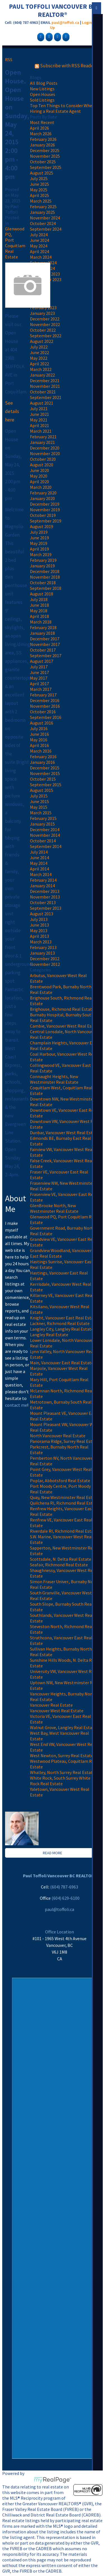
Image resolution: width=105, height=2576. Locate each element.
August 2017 (41, 661)
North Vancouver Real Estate (57, 1435)
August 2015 (41, 790)
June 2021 (39, 414)
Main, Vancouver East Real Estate (62, 1362)
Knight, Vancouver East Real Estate (64, 1318)
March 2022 (41, 369)
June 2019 (39, 537)
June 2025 (39, 184)
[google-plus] (48, 36)
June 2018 (39, 605)
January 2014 (42, 885)
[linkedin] (57, 36)
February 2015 (43, 818)
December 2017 (44, 638)
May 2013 (38, 930)
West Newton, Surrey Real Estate (61, 1755)
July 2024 (39, 234)
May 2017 (38, 678)
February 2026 (43, 139)
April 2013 (39, 936)
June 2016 (39, 734)
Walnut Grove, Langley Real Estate (63, 1727)
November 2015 (45, 773)
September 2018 (45, 588)
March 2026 (41, 133)
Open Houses (42, 94)
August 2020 (41, 464)
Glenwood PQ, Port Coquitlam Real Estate (15, 243)
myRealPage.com (52, 2480)
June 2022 (39, 352)
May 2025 (38, 189)
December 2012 (44, 958)
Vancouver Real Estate (51, 1705)
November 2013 (45, 897)
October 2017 (43, 650)
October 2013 (43, 902)
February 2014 (43, 880)
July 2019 (39, 532)
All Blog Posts (43, 83)
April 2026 (39, 128)
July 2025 (39, 178)
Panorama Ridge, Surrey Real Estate (64, 1441)
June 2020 (39, 470)
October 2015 (43, 779)
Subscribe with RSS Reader (65, 66)
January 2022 (42, 375)
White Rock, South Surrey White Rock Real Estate (60, 1780)
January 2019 (42, 566)
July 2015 (39, 796)
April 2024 (39, 251)
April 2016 (39, 745)
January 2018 (42, 633)
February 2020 (43, 493)
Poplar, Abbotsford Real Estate (60, 1480)
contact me (16, 1405)
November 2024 (45, 218)
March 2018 (41, 622)
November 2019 (45, 509)
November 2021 (45, 386)
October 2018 (43, 582)
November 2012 (45, 964)
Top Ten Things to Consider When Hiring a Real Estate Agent (62, 108)
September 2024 (45, 229)
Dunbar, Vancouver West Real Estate (64, 1132)
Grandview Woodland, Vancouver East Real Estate (61, 1253)
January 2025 (42, 212)
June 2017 (39, 672)
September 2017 (45, 655)
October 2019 (43, 515)
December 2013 (44, 891)
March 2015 (41, 812)
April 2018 (39, 616)
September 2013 (45, 908)
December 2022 (44, 319)
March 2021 (41, 431)
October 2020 (43, 459)
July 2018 (39, 599)
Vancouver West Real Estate (56, 1710)
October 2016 (43, 711)
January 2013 (42, 953)
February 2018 (43, 627)
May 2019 (38, 543)
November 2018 (45, 577)
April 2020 (39, 481)
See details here (12, 411)
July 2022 (39, 347)
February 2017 (43, 695)
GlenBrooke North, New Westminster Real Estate (54, 1208)
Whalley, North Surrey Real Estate (62, 1772)
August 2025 (41, 173)
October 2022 (43, 330)
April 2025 (39, 195)
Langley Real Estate (49, 1334)
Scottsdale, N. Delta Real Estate (60, 1559)
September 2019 (45, 521)
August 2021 (41, 403)
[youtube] (65, 36)
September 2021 (45, 397)
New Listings (42, 88)
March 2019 (41, 554)
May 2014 (38, 863)
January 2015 (42, 824)
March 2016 (41, 751)
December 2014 (44, 829)
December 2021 (44, 380)
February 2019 (43, 560)
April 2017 (39, 683)
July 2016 (39, 728)
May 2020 (38, 476)
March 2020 (41, 487)
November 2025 (45, 156)
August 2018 (41, 594)
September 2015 (45, 784)
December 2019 (44, 504)
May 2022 (38, 358)
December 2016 (44, 700)
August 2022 (41, 341)
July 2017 (39, 667)
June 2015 (39, 801)
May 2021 (38, 420)
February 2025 (43, 206)
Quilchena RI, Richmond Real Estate (64, 1503)
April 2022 (39, 363)
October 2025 (43, 161)
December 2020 (44, 448)
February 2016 (43, 756)
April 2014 (39, 869)
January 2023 (42, 313)
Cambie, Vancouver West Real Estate (65, 1026)
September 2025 (45, 167)
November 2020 (45, 453)
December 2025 (44, 150)
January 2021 (42, 442)
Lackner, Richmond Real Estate (60, 1323)
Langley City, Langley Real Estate (62, 1329)
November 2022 (45, 324)
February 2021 (43, 436)
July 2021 (39, 408)
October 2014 (43, 841)
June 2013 (39, 925)
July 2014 (39, 852)
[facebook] (40, 36)
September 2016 (45, 717)
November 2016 (45, 706)
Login (87, 22)
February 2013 (43, 947)
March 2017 (41, 689)
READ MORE (52, 1852)
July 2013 (39, 919)
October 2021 (43, 392)
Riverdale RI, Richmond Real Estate (64, 1531)
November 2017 (45, 644)
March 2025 (41, 201)
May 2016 (38, 739)
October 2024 (43, 223)
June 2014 (39, 857)
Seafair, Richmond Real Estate (59, 1564)
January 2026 (42, 145)
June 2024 (39, 240)
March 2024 (41, 257)
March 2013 (41, 942)
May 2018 (38, 610)
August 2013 (41, 913)
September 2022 (45, 335)
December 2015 (44, 768)
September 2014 (45, 846)
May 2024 (38, 246)
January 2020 (42, 498)
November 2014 (45, 835)
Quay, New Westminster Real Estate (64, 1497)
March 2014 (41, 874)
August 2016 (41, 723)
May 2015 (38, 807)
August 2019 (41, 526)
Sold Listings (42, 100)
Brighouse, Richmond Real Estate (62, 1009)
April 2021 (39, 425)
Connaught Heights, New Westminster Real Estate (54, 1079)
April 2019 (39, 549)
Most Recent (42, 122)
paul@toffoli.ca (65, 22)
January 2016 (42, 762)
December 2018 (44, 571)
